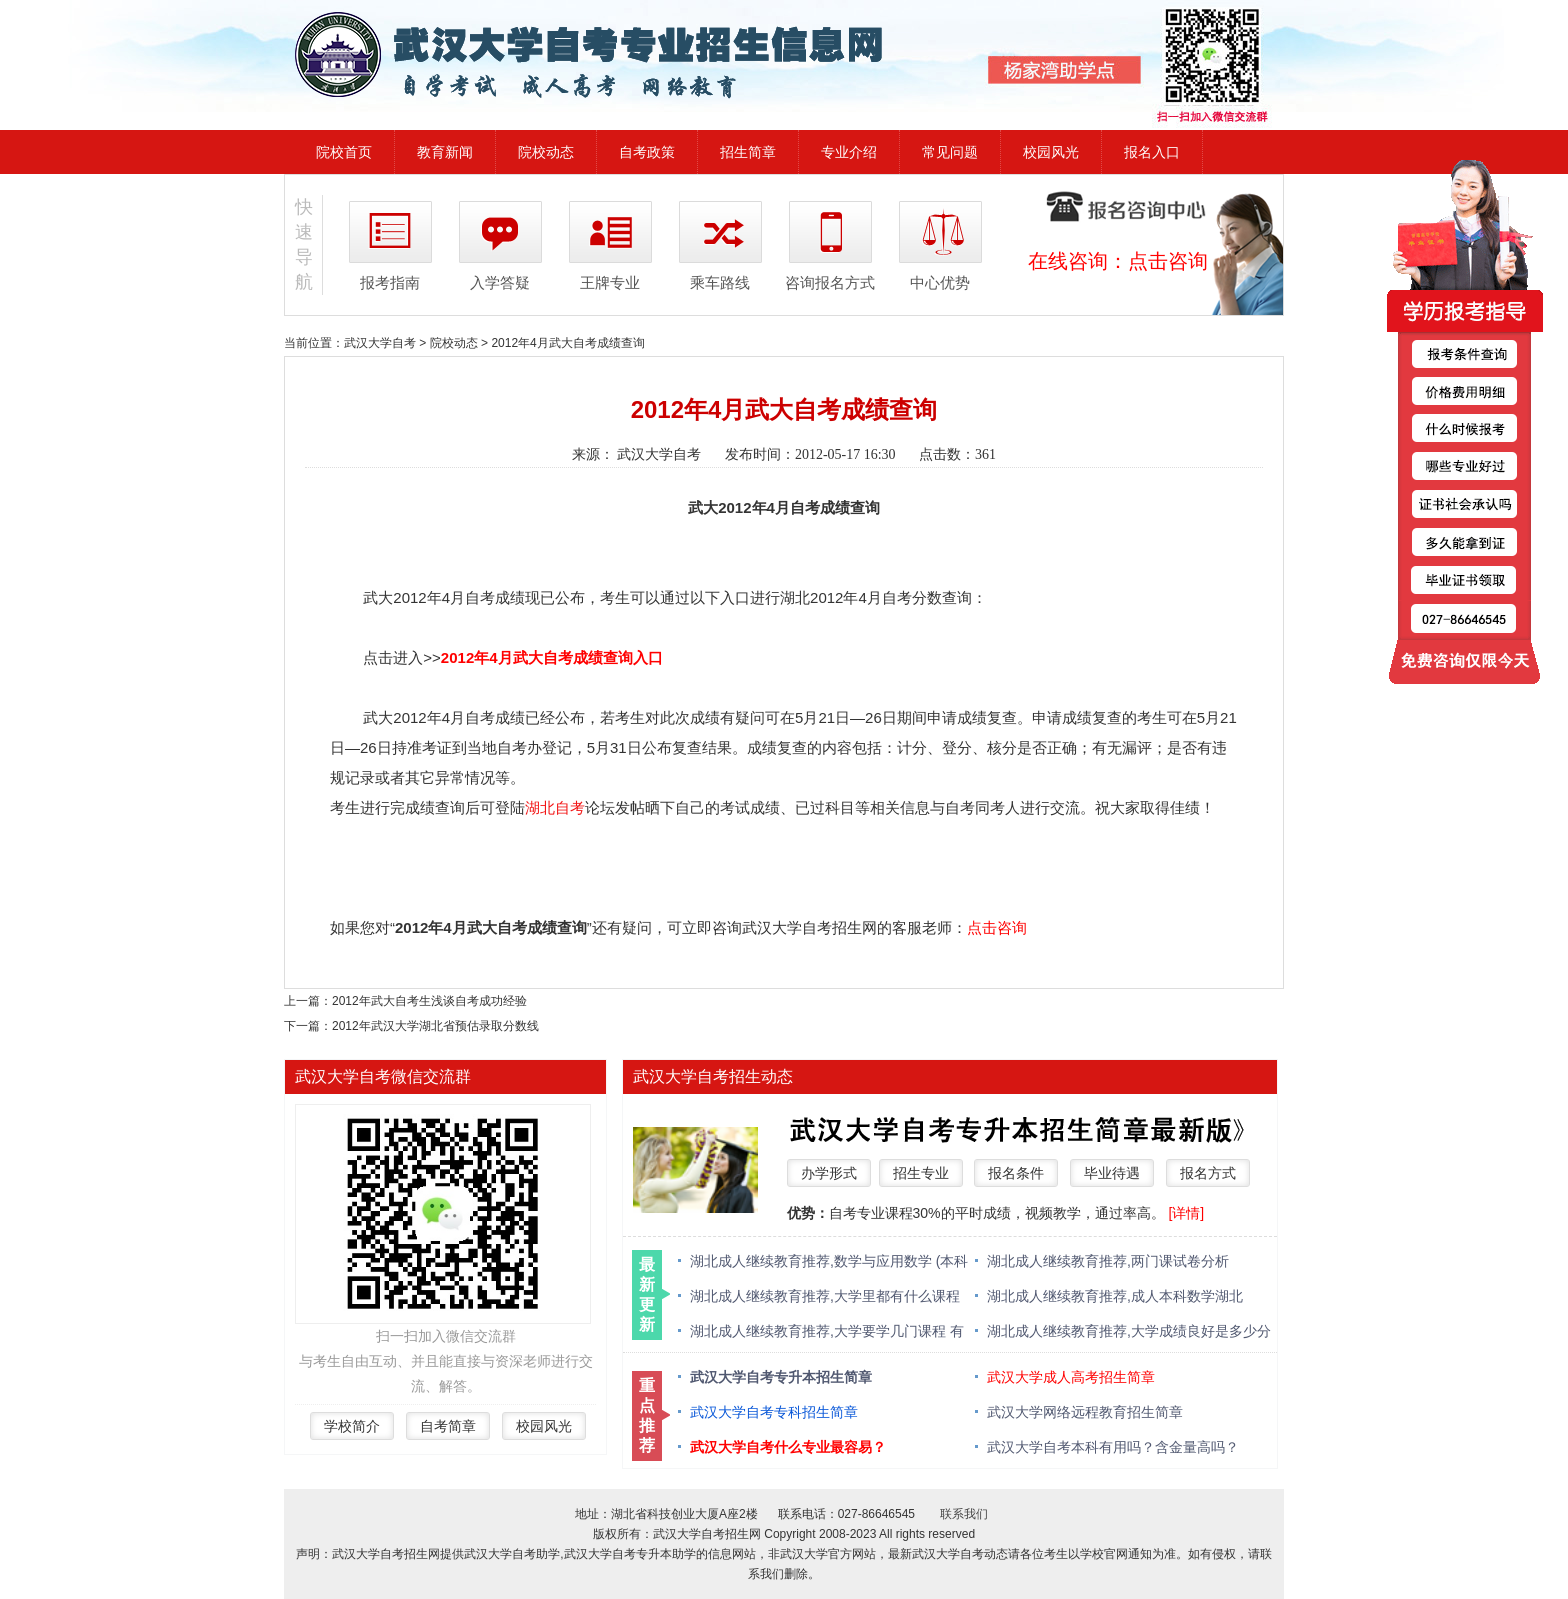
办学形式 (829, 1173)
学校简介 (352, 1426)
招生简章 (748, 152)
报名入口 (1152, 152)
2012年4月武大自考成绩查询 (567, 343)
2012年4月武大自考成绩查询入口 (552, 657)
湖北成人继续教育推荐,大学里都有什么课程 (825, 1296)
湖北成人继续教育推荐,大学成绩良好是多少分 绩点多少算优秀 (1129, 1332)
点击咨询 (1168, 261)
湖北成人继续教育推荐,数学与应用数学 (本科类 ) (829, 1262)
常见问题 (950, 152)
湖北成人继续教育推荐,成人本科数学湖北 (1115, 1296)
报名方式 (1208, 1173)
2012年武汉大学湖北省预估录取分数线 (435, 1026)
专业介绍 (849, 152)
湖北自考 (555, 807)
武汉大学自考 (380, 343)
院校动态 (546, 152)
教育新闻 (445, 152)
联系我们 (964, 1514)
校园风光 (1051, 152)
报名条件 (1016, 1173)
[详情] (1186, 1213)
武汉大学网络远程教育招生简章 (1085, 1412)
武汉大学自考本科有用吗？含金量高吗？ (1113, 1447)
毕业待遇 (1112, 1173)
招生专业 (921, 1173)
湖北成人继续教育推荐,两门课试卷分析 (1108, 1261)
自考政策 (647, 152)
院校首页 (344, 152)
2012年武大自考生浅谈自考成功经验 (429, 1001)
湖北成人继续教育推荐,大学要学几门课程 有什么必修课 (827, 1332)
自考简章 (448, 1426)
